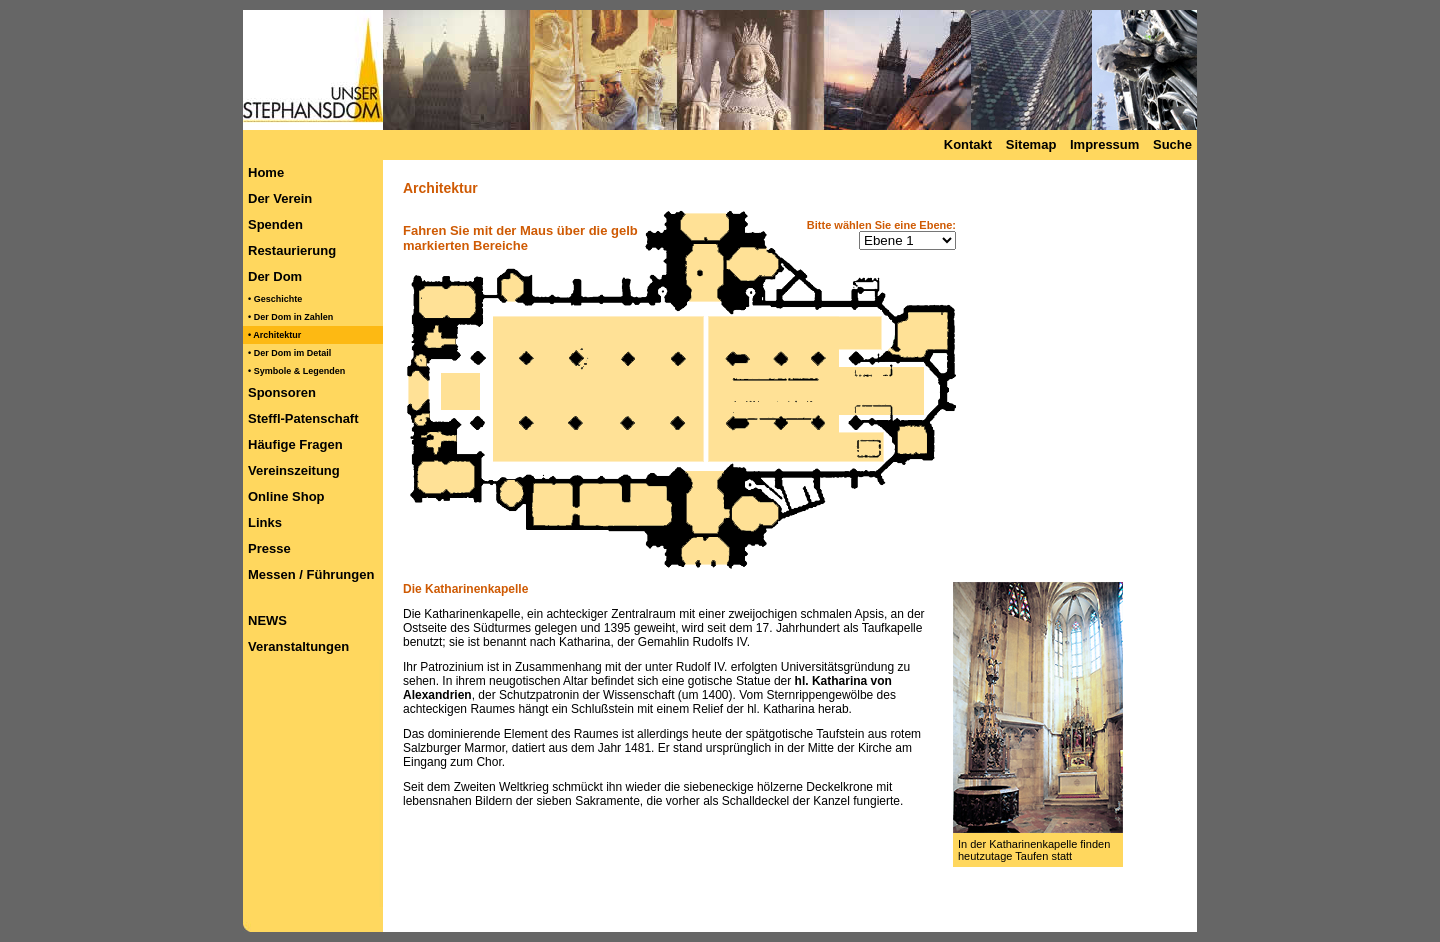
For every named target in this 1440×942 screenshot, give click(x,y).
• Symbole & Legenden (296, 371)
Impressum (1104, 144)
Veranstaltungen (298, 646)
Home (266, 172)
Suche (1172, 144)
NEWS (267, 620)
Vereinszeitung (294, 470)
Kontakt (968, 144)
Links (265, 522)
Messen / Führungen (311, 574)
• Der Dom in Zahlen (290, 317)
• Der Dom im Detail (289, 353)
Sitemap (1031, 144)
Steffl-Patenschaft (303, 418)
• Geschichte (275, 299)
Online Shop (286, 496)
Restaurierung (292, 250)
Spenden (275, 224)
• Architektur (274, 335)
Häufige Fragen (295, 444)
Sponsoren (282, 392)
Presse (269, 548)
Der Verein (280, 198)
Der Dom (275, 276)
